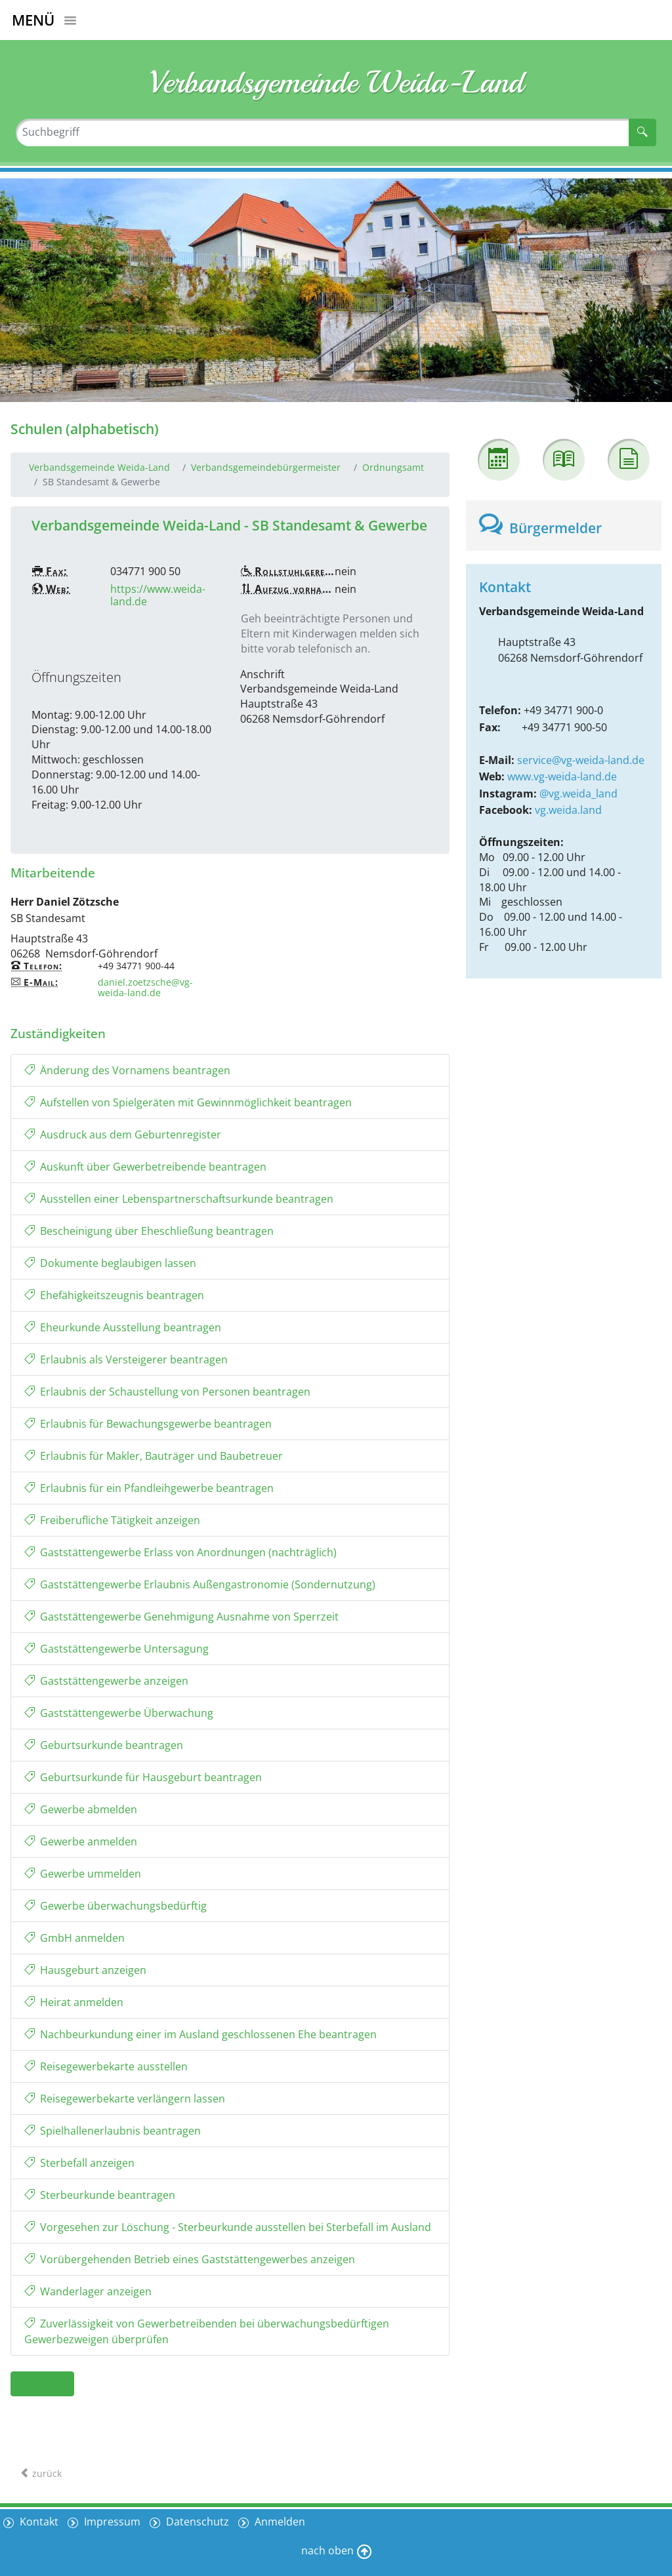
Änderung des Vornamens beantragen (127, 1070)
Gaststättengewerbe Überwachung (118, 1713)
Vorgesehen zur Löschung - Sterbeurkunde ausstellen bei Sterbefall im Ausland (227, 2227)
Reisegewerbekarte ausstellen (106, 2066)
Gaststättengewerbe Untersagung (116, 1648)
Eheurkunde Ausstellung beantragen (122, 1327)
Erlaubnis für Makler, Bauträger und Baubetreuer (153, 1456)
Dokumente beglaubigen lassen (110, 1263)
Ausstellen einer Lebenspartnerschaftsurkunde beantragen (178, 1199)
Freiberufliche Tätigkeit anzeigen (112, 1520)
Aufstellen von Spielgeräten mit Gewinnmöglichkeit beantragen (188, 1102)
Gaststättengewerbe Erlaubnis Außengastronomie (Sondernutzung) (199, 1584)
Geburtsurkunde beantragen (103, 1745)
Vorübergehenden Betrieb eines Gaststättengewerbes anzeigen (189, 2259)
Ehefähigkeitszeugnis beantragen (114, 1295)
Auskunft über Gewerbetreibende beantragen (145, 1166)
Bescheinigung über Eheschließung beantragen (149, 1231)
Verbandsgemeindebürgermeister (266, 467)
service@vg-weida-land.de (580, 760)
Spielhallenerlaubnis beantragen (112, 2130)
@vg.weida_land (578, 793)
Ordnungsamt (393, 467)
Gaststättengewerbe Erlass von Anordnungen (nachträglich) (180, 1552)
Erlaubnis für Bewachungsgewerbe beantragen (148, 1424)
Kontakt (37, 2521)
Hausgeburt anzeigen (85, 1970)
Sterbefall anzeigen (79, 2163)
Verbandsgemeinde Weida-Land (99, 467)
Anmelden (278, 2521)
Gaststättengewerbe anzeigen (106, 1681)
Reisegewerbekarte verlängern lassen (124, 2098)
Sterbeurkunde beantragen (99, 2195)
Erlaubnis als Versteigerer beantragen (126, 1359)
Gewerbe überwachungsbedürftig (115, 1906)
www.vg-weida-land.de (562, 776)
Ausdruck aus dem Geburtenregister (122, 1134)
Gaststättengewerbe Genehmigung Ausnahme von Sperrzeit (181, 1616)
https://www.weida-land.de (157, 595)
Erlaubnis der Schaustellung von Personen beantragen (167, 1391)
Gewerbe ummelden (82, 1873)
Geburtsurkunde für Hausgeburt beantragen (143, 1777)
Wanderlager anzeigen (88, 2291)
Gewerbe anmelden (80, 1841)
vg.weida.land (568, 810)
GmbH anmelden (74, 1938)
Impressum (110, 2521)
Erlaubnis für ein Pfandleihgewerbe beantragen (149, 1488)
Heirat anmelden (73, 2002)
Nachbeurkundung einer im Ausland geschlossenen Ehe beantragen (200, 2034)
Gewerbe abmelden (80, 1809)
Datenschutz (196, 2521)
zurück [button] (42, 2384)
